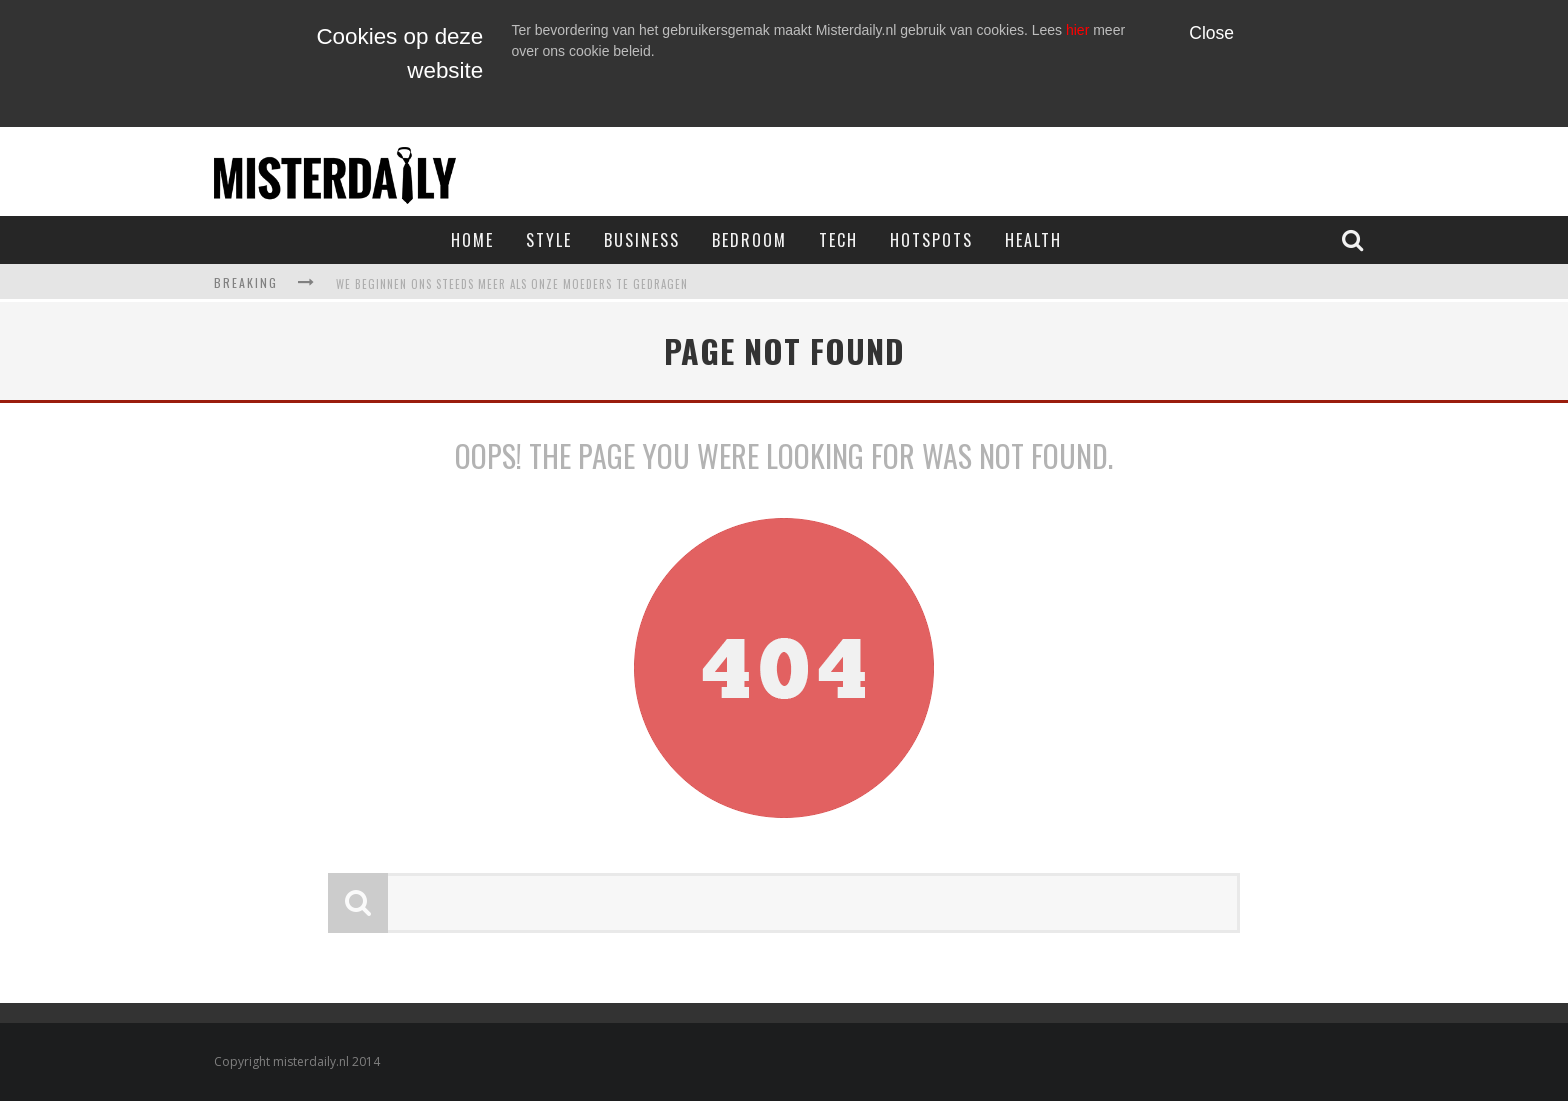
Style (549, 240)
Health (1033, 240)
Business (642, 240)
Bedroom (749, 240)
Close (1211, 33)
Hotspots (931, 240)
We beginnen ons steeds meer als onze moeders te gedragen (512, 284)
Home (472, 240)
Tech (838, 240)
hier (1077, 30)
